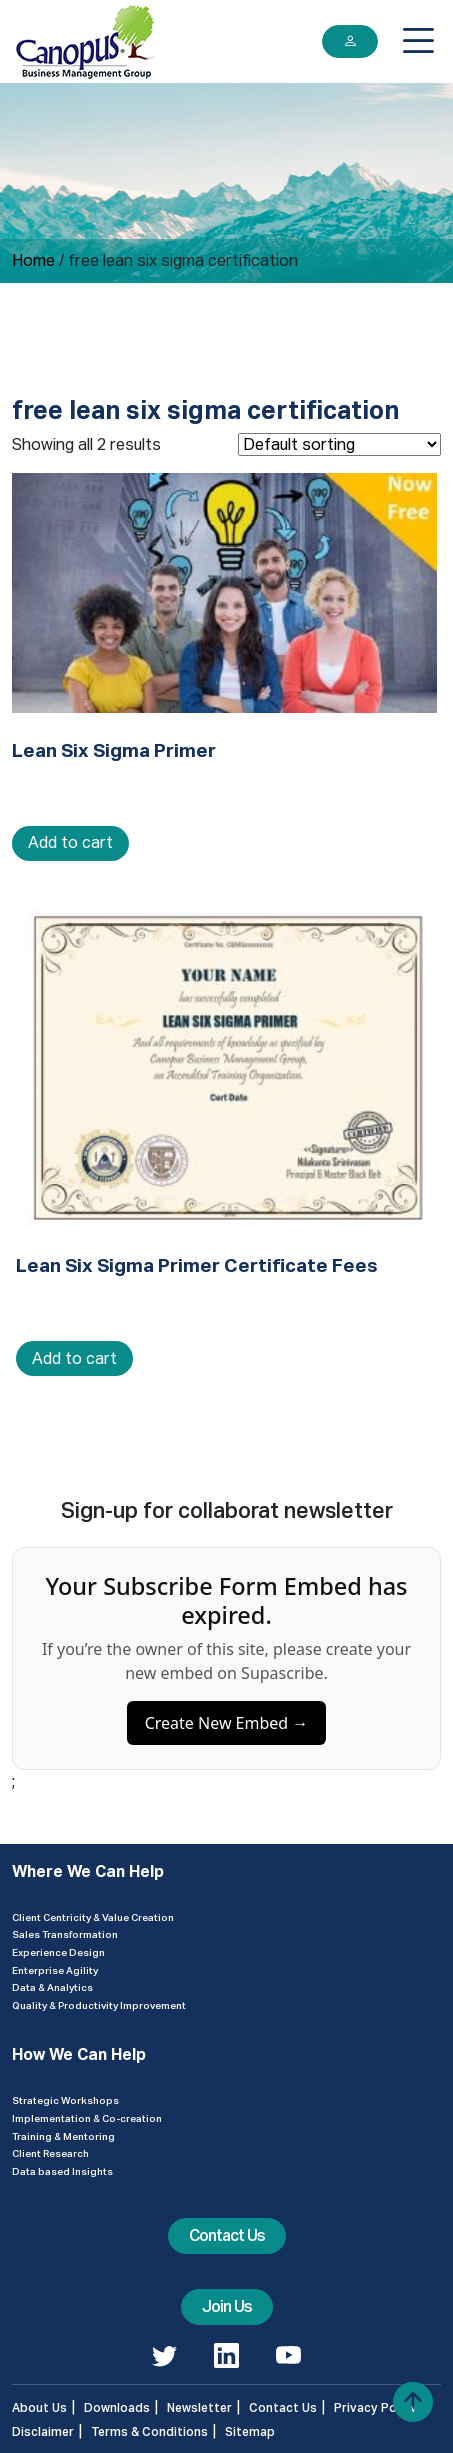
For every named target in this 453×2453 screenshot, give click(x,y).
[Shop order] (339, 444)
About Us (39, 2407)
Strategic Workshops (65, 2100)
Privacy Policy (375, 2407)
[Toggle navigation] (418, 41)
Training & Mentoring (63, 2136)
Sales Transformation (65, 1934)
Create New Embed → (227, 1730)
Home (33, 260)
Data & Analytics (52, 1987)
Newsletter (199, 2407)
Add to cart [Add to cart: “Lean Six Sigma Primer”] (70, 842)
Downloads (117, 2407)
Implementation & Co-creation (87, 2118)
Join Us (227, 2306)
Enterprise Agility (55, 1970)
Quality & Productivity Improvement (99, 2005)
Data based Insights (62, 2171)
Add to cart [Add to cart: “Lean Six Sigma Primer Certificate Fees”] (74, 1358)
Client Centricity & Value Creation (93, 1917)
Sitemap (250, 2431)
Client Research (50, 2153)
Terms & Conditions (149, 2431)
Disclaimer (43, 2431)
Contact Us (227, 2235)
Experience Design (58, 1952)
